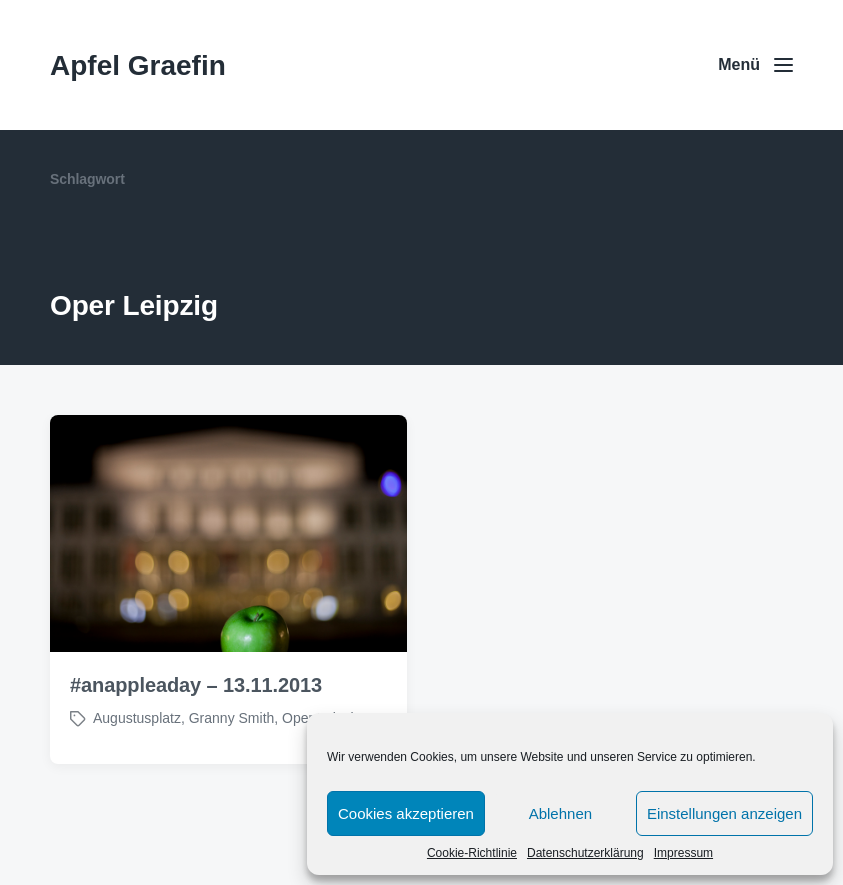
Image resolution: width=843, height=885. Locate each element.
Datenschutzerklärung (585, 853)
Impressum (683, 853)
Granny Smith (232, 718)
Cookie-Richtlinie (472, 853)
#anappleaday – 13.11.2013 (196, 685)
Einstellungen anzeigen (724, 813)
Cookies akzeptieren (406, 813)
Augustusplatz (137, 718)
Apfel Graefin (138, 65)
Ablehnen (560, 813)
